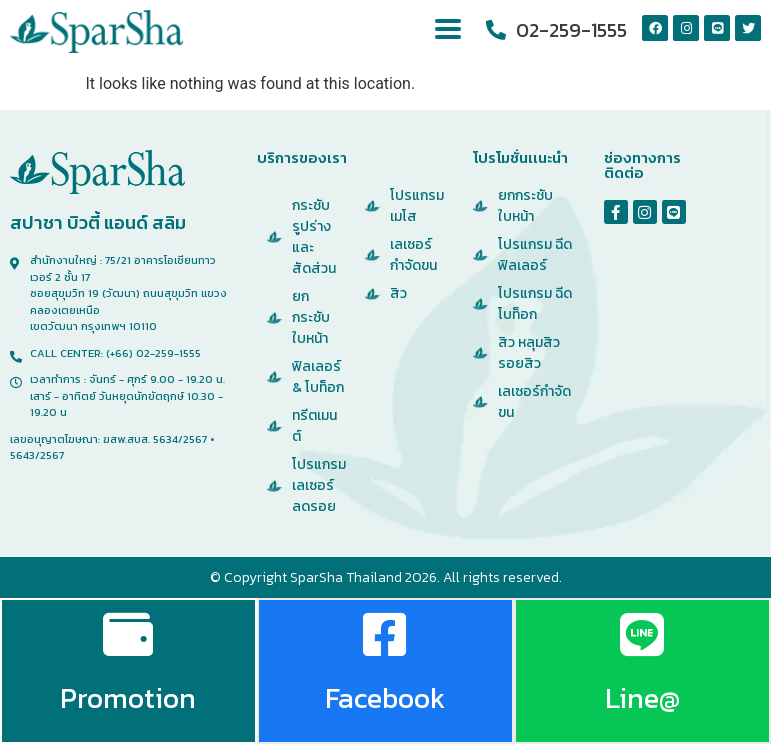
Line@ (642, 699)
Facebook (385, 699)
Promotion (128, 699)
